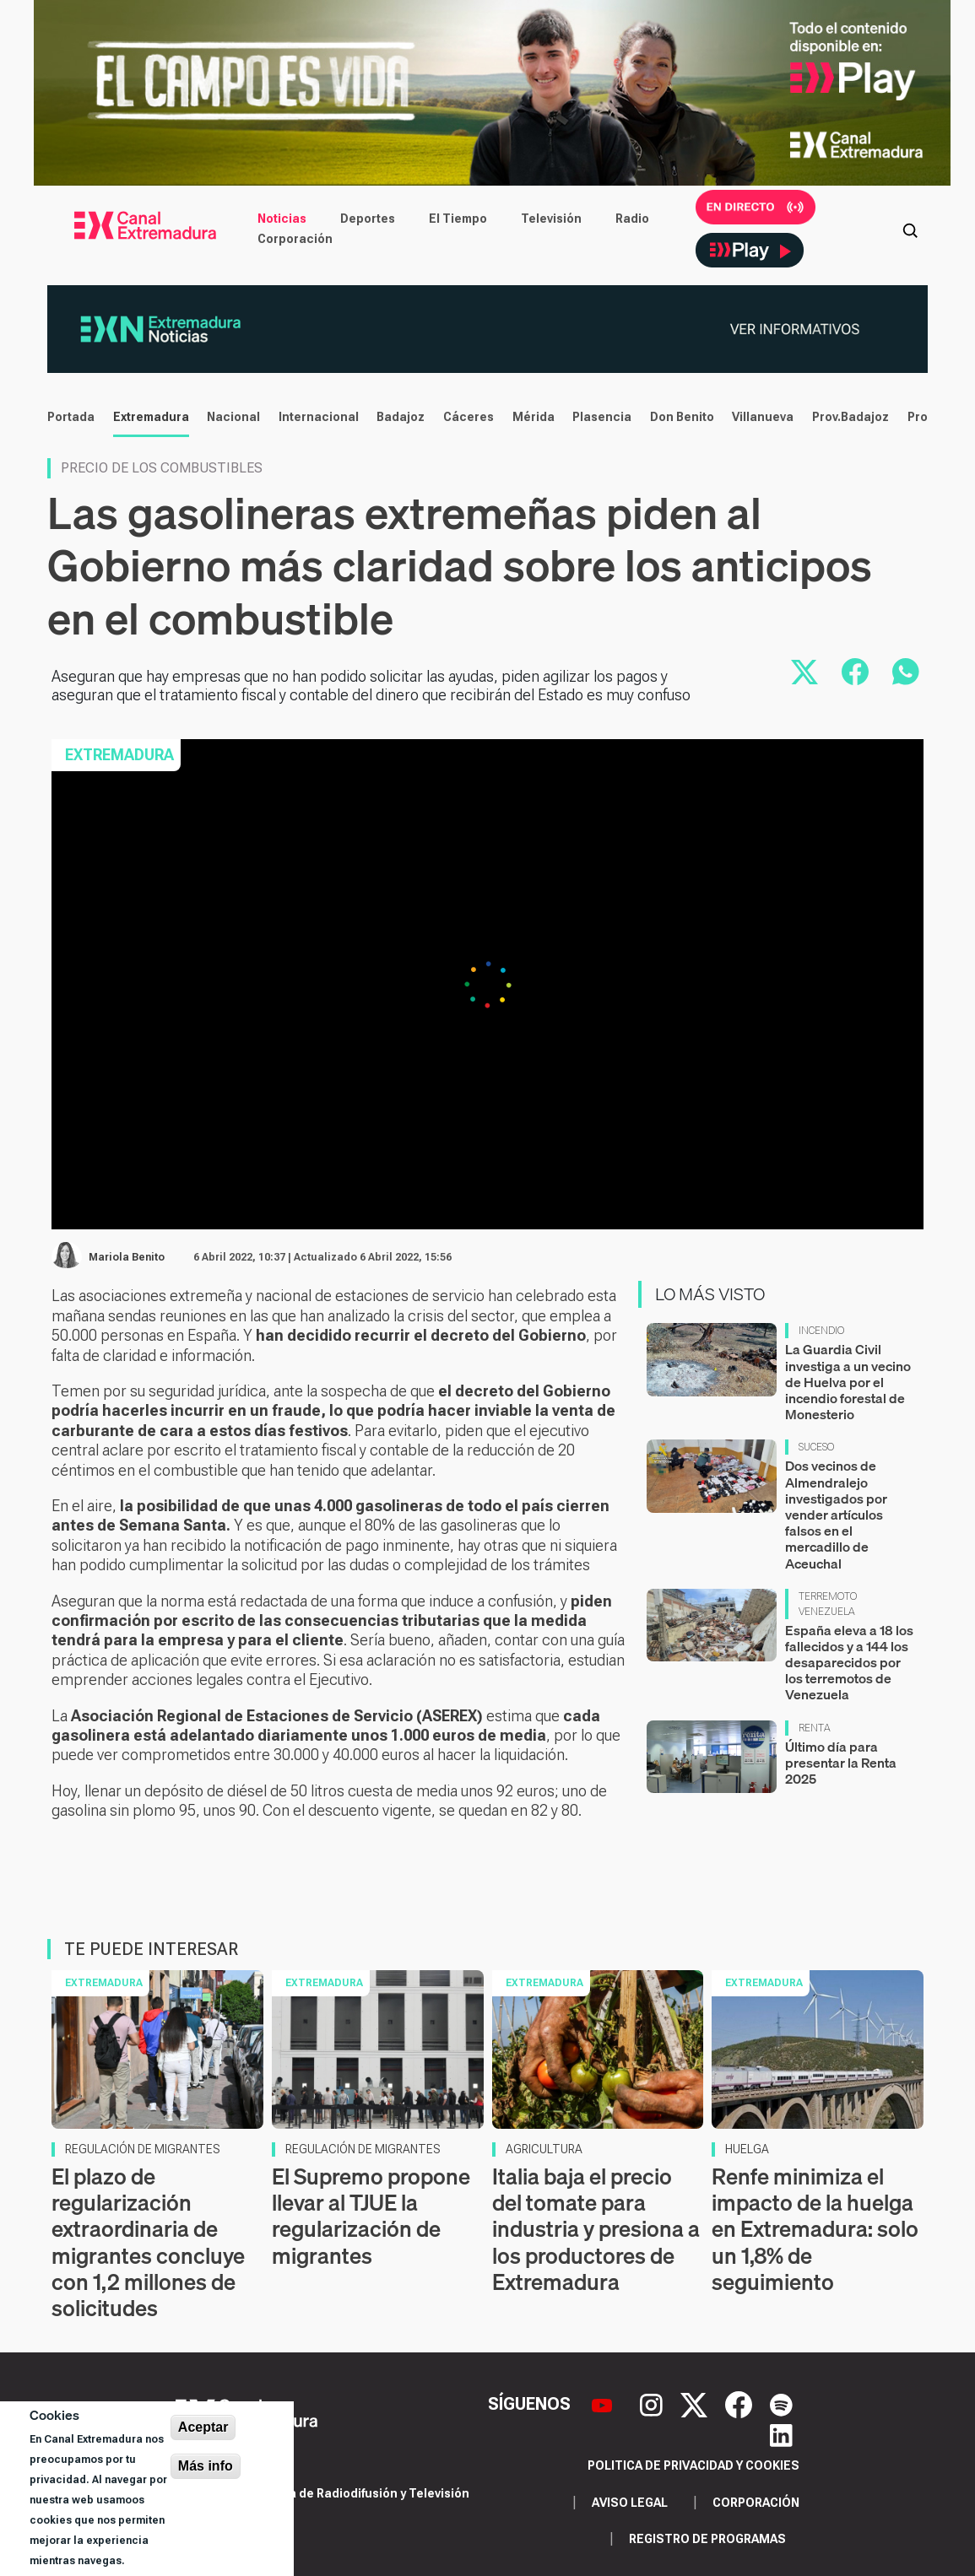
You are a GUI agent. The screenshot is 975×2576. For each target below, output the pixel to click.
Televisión (551, 218)
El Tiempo (458, 218)
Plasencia (601, 417)
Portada (71, 417)
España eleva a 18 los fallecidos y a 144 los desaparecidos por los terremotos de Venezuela (849, 1662)
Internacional (319, 417)
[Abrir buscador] (910, 228)
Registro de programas (707, 2539)
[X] (696, 2403)
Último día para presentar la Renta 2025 (840, 1763)
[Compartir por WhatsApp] (906, 671)
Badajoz (400, 417)
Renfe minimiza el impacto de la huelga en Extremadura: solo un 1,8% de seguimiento (815, 2229)
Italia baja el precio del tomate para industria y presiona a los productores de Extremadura (596, 2229)
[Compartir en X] (804, 671)
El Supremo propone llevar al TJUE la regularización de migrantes (371, 2216)
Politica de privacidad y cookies (693, 2465)
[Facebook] (740, 2403)
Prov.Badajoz (850, 417)
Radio (632, 218)
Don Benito (682, 417)
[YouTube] (604, 2403)
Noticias (281, 218)
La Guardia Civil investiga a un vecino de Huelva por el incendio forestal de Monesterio (848, 1381)
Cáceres (468, 417)
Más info (205, 2466)
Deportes (367, 218)
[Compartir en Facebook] (855, 671)
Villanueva (763, 417)
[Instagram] (653, 2403)
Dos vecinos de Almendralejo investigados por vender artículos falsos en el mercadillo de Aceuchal (836, 1514)
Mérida (533, 417)
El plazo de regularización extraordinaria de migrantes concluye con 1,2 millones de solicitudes (148, 2242)
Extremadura (151, 417)
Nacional (233, 417)
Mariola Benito (127, 1257)
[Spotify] (781, 2403)
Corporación (295, 239)
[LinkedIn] (781, 2434)
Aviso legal (630, 2502)
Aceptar (203, 2427)
